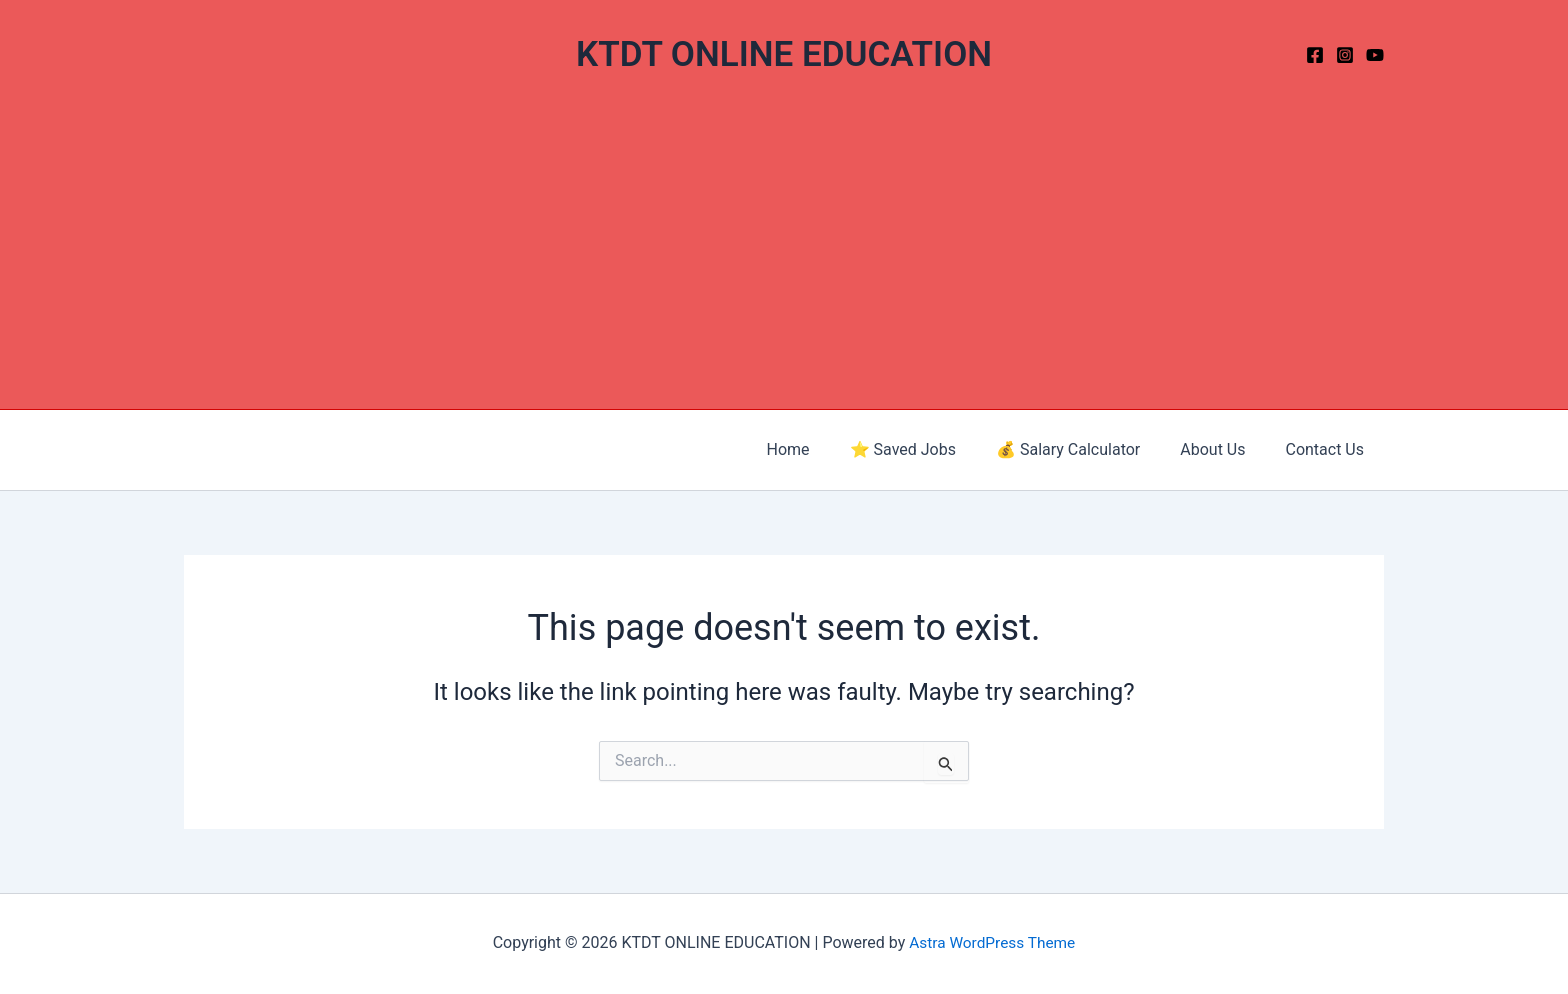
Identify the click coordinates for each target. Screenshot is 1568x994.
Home (824, 449)
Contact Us (1328, 449)
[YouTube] (1375, 55)
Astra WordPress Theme (992, 942)
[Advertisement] (784, 259)
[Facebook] (1315, 55)
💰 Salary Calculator (1088, 449)
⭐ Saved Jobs (931, 449)
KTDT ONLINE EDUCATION (784, 54)
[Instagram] (1345, 55)
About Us (1224, 449)
